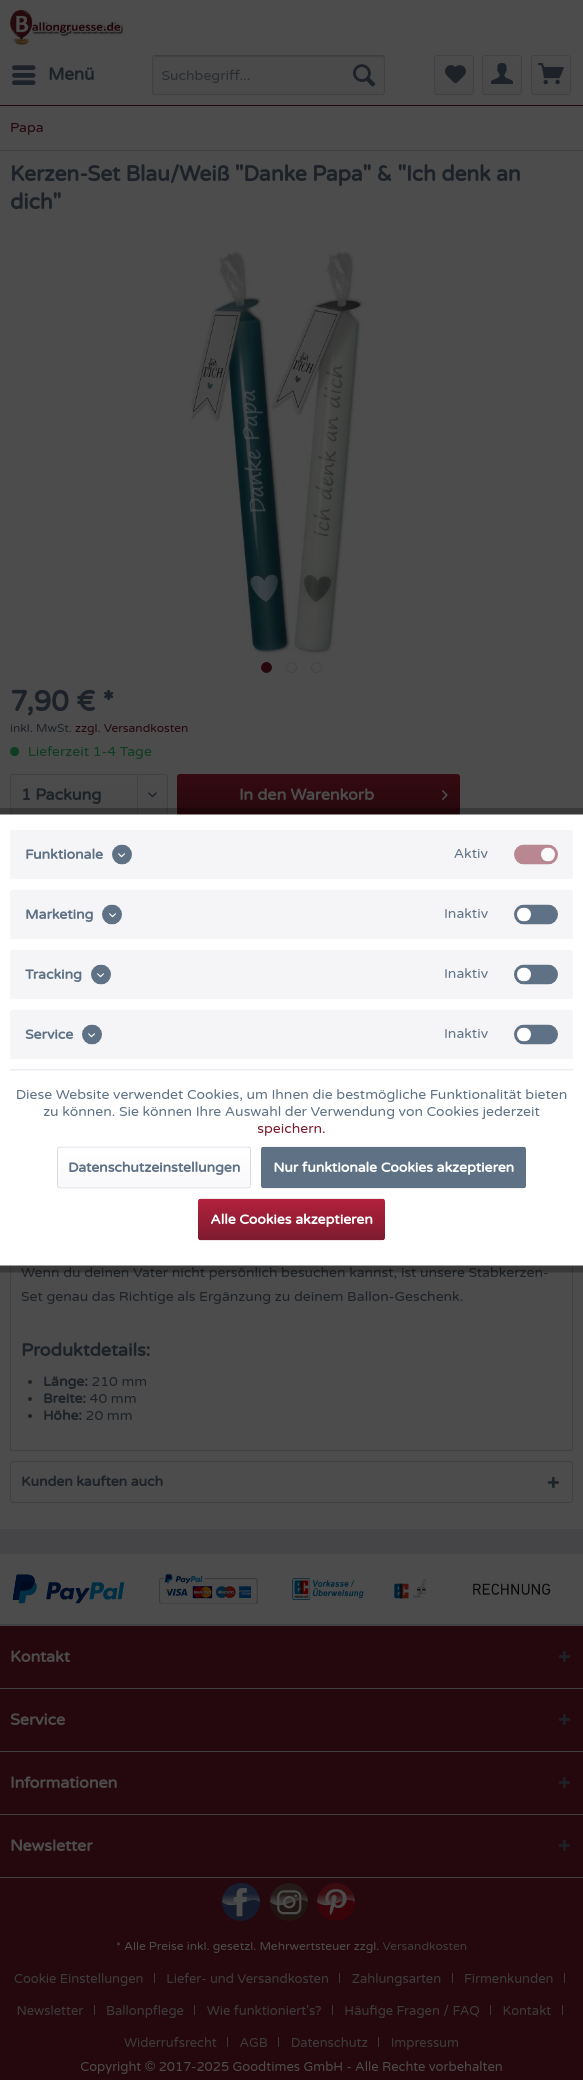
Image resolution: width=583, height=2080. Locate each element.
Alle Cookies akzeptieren (291, 1219)
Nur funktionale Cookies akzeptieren (393, 1167)
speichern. (291, 1128)
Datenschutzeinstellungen (154, 1167)
